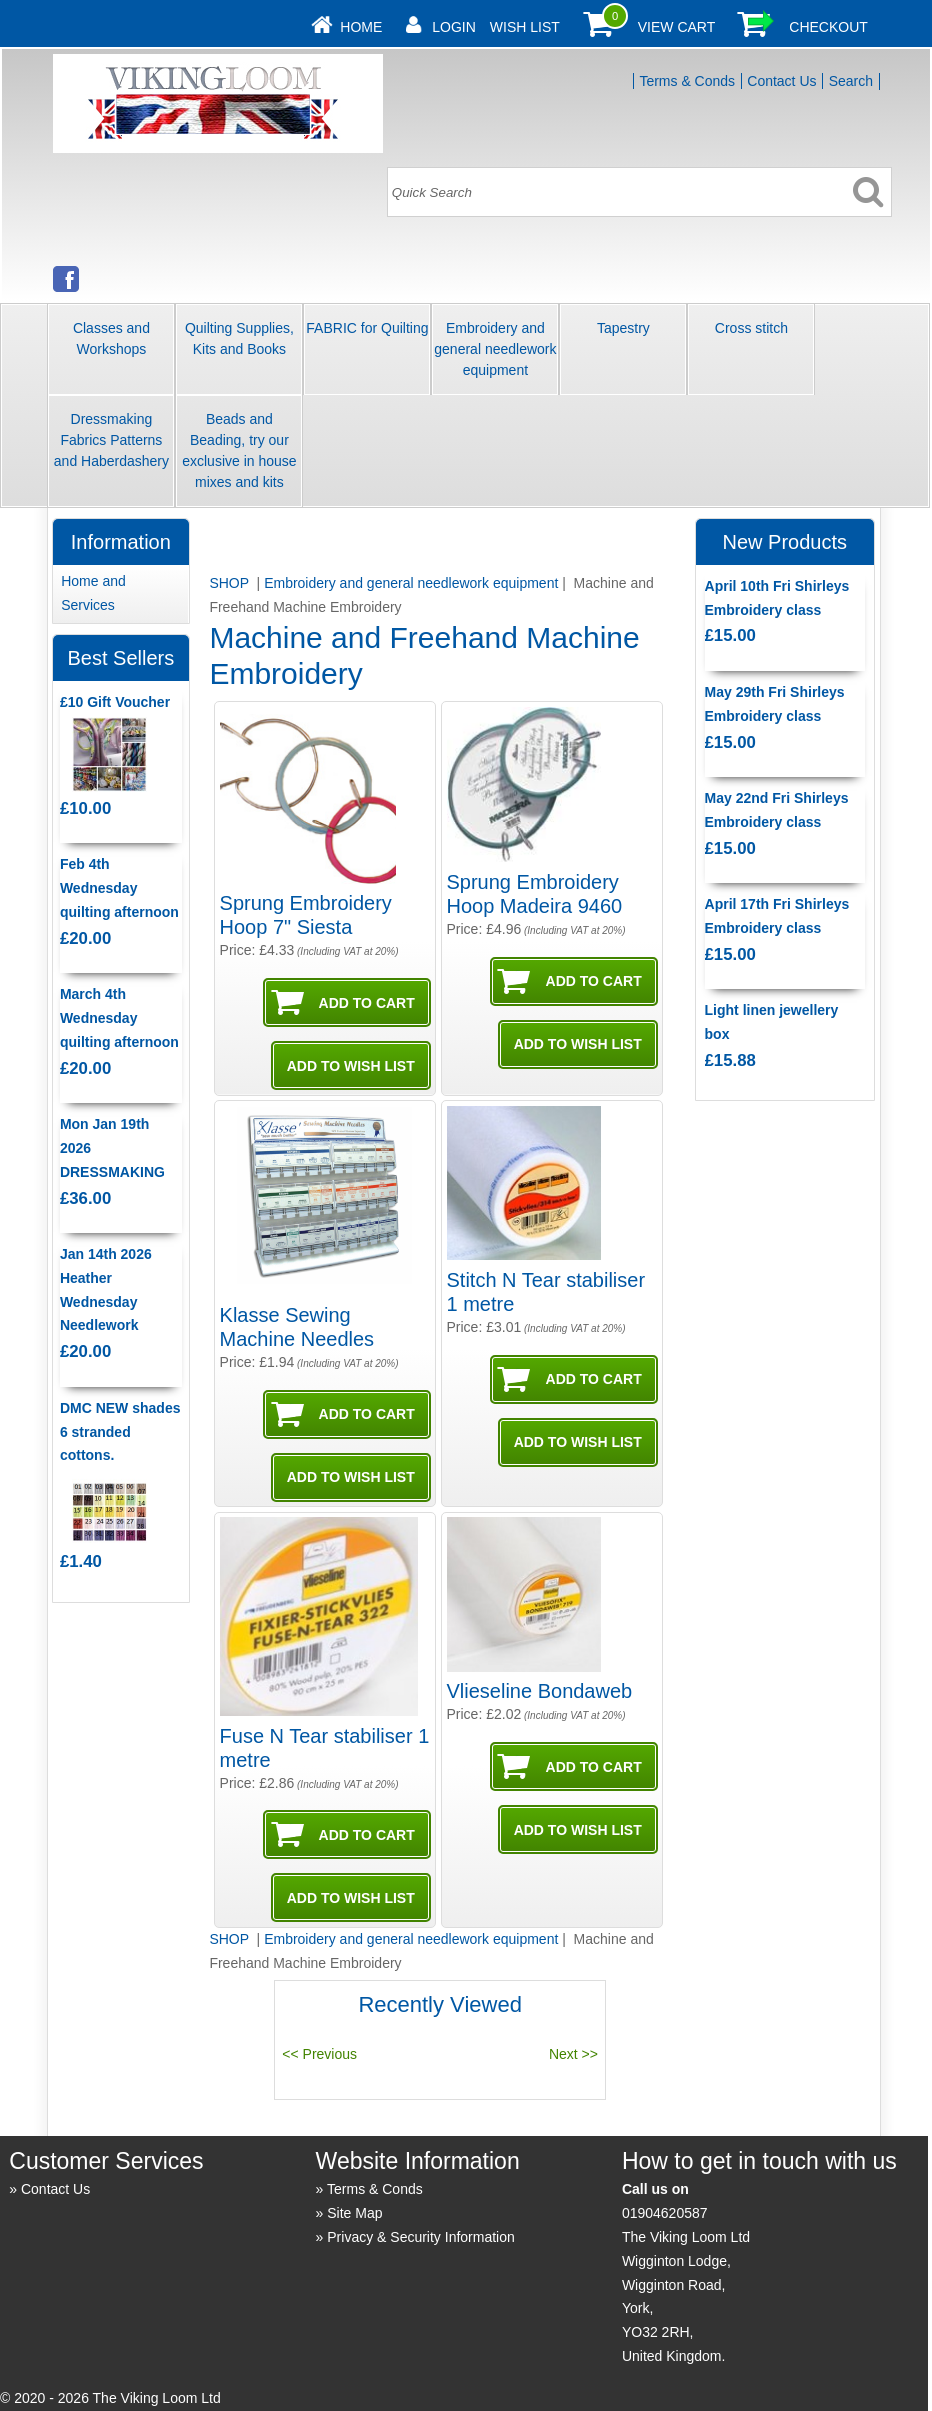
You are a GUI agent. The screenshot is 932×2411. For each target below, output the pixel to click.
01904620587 (665, 2213)
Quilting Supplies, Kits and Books (239, 338)
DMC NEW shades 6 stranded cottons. (120, 1432)
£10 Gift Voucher (115, 702)
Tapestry (623, 328)
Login (454, 27)
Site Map (354, 2213)
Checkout (828, 27)
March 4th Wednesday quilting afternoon (119, 1018)
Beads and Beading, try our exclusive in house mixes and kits (239, 450)
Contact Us (781, 81)
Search (851, 81)
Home (361, 27)
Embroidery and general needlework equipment (495, 349)
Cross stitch (751, 328)
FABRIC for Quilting (367, 328)
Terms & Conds (687, 81)
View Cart (677, 27)
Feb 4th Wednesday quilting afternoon (119, 888)
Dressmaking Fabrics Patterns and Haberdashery (111, 440)
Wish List (525, 27)
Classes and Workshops (111, 338)
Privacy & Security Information (421, 2237)
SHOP (230, 583)
